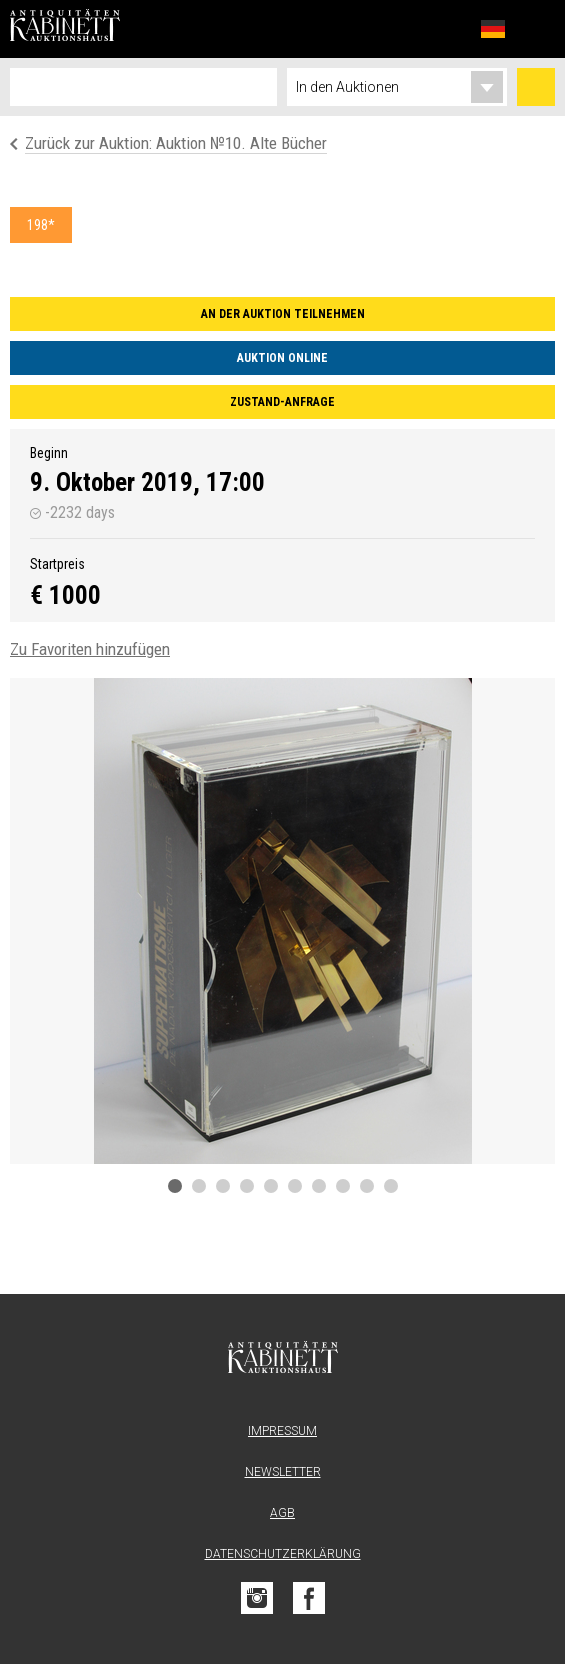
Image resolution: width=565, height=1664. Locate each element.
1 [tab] (175, 1186)
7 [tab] (319, 1186)
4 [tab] (247, 1186)
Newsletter (283, 1472)
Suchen (536, 87)
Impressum (282, 1431)
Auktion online (282, 358)
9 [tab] (367, 1186)
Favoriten (449, 28)
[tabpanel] (282, 921)
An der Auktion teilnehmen (283, 314)
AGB (282, 1513)
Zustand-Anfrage (282, 402)
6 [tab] (295, 1186)
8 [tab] (343, 1186)
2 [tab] (199, 1186)
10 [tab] (391, 1186)
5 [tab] (271, 1186)
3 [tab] (223, 1186)
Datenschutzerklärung (283, 1554)
